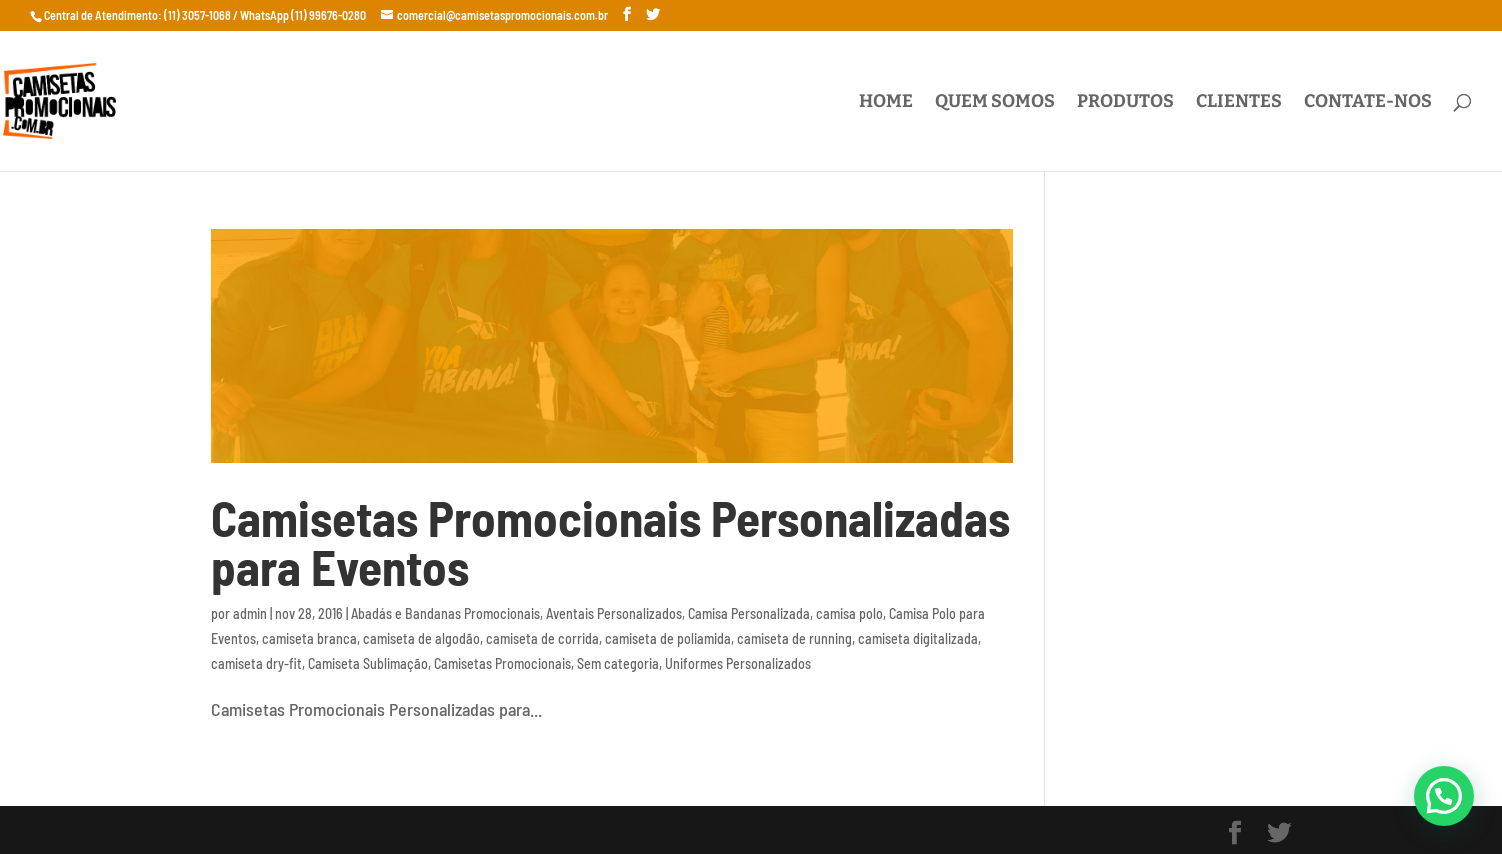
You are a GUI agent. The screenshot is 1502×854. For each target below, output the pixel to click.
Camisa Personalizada (749, 613)
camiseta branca (309, 638)
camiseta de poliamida (668, 638)
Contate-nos (1368, 103)
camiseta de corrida (542, 638)
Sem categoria (618, 663)
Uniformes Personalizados (738, 663)
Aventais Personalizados (614, 613)
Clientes (1239, 103)
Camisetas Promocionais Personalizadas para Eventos (610, 542)
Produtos (1125, 103)
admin (250, 613)
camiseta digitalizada (918, 638)
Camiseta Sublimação (368, 663)
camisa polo (849, 613)
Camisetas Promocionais (502, 663)
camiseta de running (794, 638)
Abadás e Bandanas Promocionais (445, 613)
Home (886, 103)
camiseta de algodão (421, 638)
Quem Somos (995, 103)
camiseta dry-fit (256, 663)
